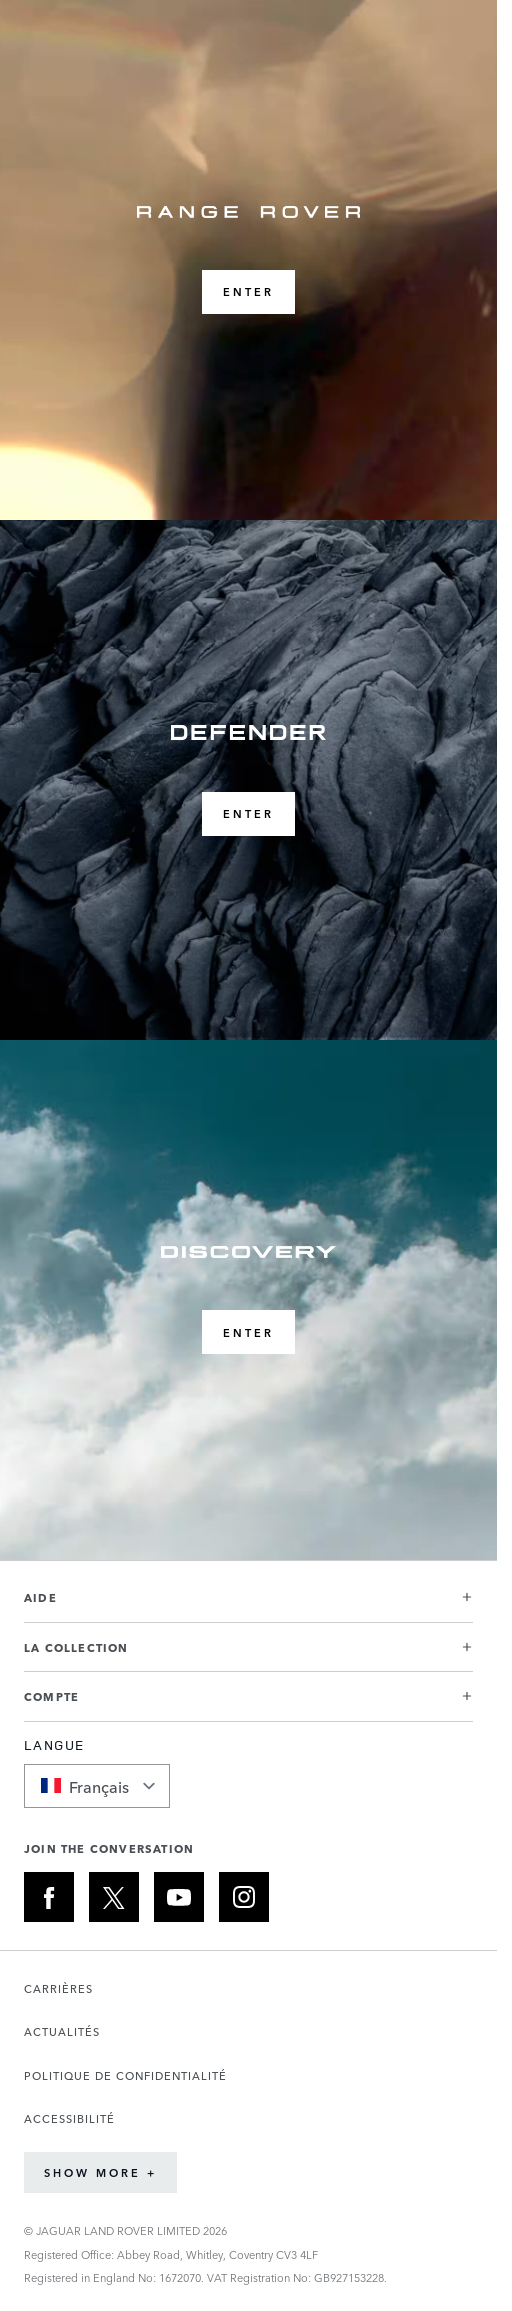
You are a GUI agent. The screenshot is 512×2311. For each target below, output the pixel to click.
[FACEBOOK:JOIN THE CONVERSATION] (49, 1897)
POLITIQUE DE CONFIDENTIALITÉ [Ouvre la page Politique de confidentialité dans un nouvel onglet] (125, 2075)
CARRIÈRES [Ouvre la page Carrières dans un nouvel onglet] (58, 1988)
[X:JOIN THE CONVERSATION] (114, 1897)
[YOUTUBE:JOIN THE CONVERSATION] (179, 1897)
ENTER (248, 291)
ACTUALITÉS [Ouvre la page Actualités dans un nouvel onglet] (62, 2031)
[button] (248, 1605)
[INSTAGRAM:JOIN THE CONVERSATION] (244, 1897)
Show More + (100, 2172)
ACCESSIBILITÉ (69, 2118)
